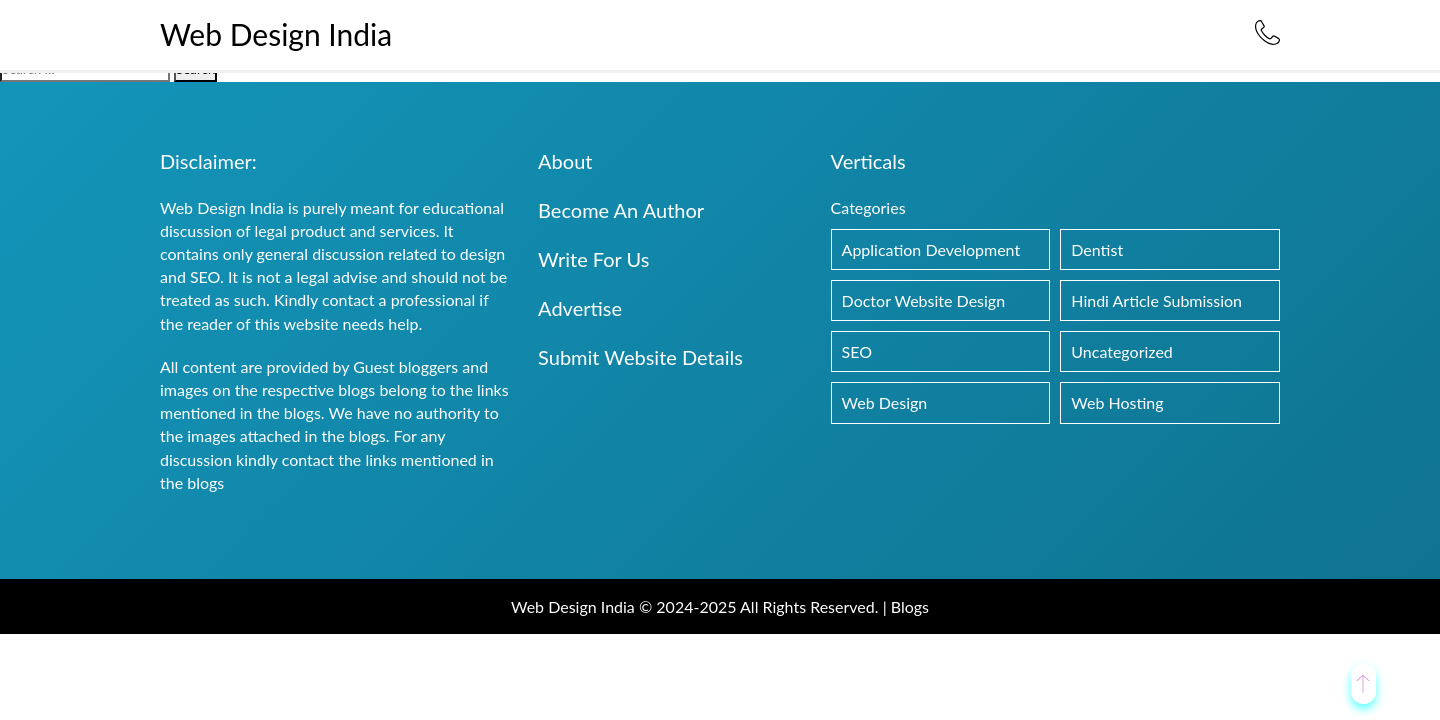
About (565, 161)
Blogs (910, 606)
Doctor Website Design (924, 300)
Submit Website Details (640, 357)
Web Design (885, 402)
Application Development (931, 249)
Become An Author (621, 210)
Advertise (580, 308)
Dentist (1097, 249)
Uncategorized (1122, 351)
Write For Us (593, 259)
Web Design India (276, 34)
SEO (857, 351)
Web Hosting (1117, 402)
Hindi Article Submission (1156, 300)
